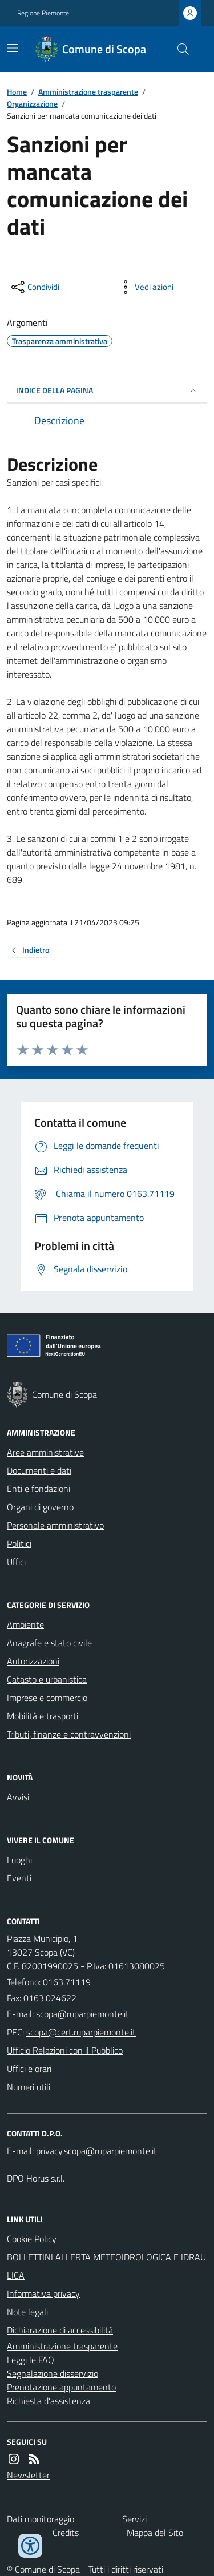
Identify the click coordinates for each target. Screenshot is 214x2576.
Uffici (16, 1562)
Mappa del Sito (155, 2532)
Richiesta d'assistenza (48, 2401)
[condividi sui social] (34, 287)
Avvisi (18, 1797)
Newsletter (28, 2475)
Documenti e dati (39, 1470)
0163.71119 (67, 1982)
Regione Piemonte (43, 13)
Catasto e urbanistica (47, 1679)
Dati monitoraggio (40, 2519)
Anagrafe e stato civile (49, 1643)
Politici (19, 1543)
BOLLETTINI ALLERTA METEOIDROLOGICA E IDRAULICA (106, 2266)
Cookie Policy (31, 2239)
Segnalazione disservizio (52, 2373)
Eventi (19, 1878)
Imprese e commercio (47, 1697)
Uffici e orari (29, 2068)
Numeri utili (28, 2087)
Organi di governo (40, 1507)
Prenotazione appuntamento (61, 2387)
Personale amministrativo (55, 1525)
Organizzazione (32, 104)
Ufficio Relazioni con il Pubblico (65, 2050)
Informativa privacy (43, 2293)
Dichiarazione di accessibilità (60, 2330)
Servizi (134, 2519)
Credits (66, 2532)
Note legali (27, 2312)
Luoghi (19, 1860)
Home (17, 92)
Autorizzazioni (33, 1661)
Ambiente (25, 1624)
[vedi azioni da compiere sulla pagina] (145, 287)
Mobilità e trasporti (42, 1716)
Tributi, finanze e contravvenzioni (69, 1734)
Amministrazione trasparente (88, 92)
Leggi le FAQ (30, 2360)
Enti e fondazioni (38, 1488)
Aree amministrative (45, 1452)
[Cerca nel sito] (178, 49)
